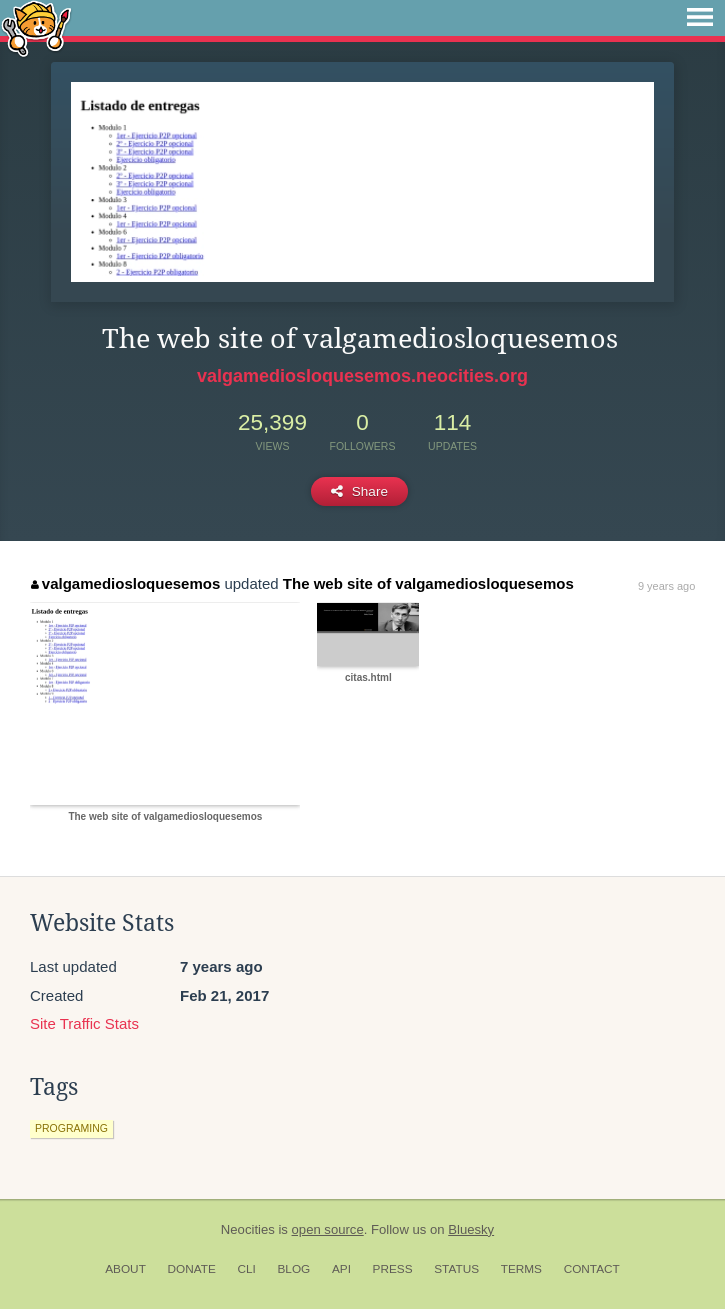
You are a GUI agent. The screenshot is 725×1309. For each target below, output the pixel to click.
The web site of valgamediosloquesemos (428, 583)
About (125, 1269)
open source (328, 1229)
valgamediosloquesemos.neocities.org (362, 376)
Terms (521, 1269)
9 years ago (666, 586)
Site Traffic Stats (84, 1023)
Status (456, 1269)
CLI (246, 1269)
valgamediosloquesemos (125, 583)
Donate (192, 1269)
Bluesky (471, 1229)
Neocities (248, 1229)
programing (71, 1128)
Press (393, 1269)
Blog (293, 1269)
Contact (592, 1269)
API (341, 1269)
